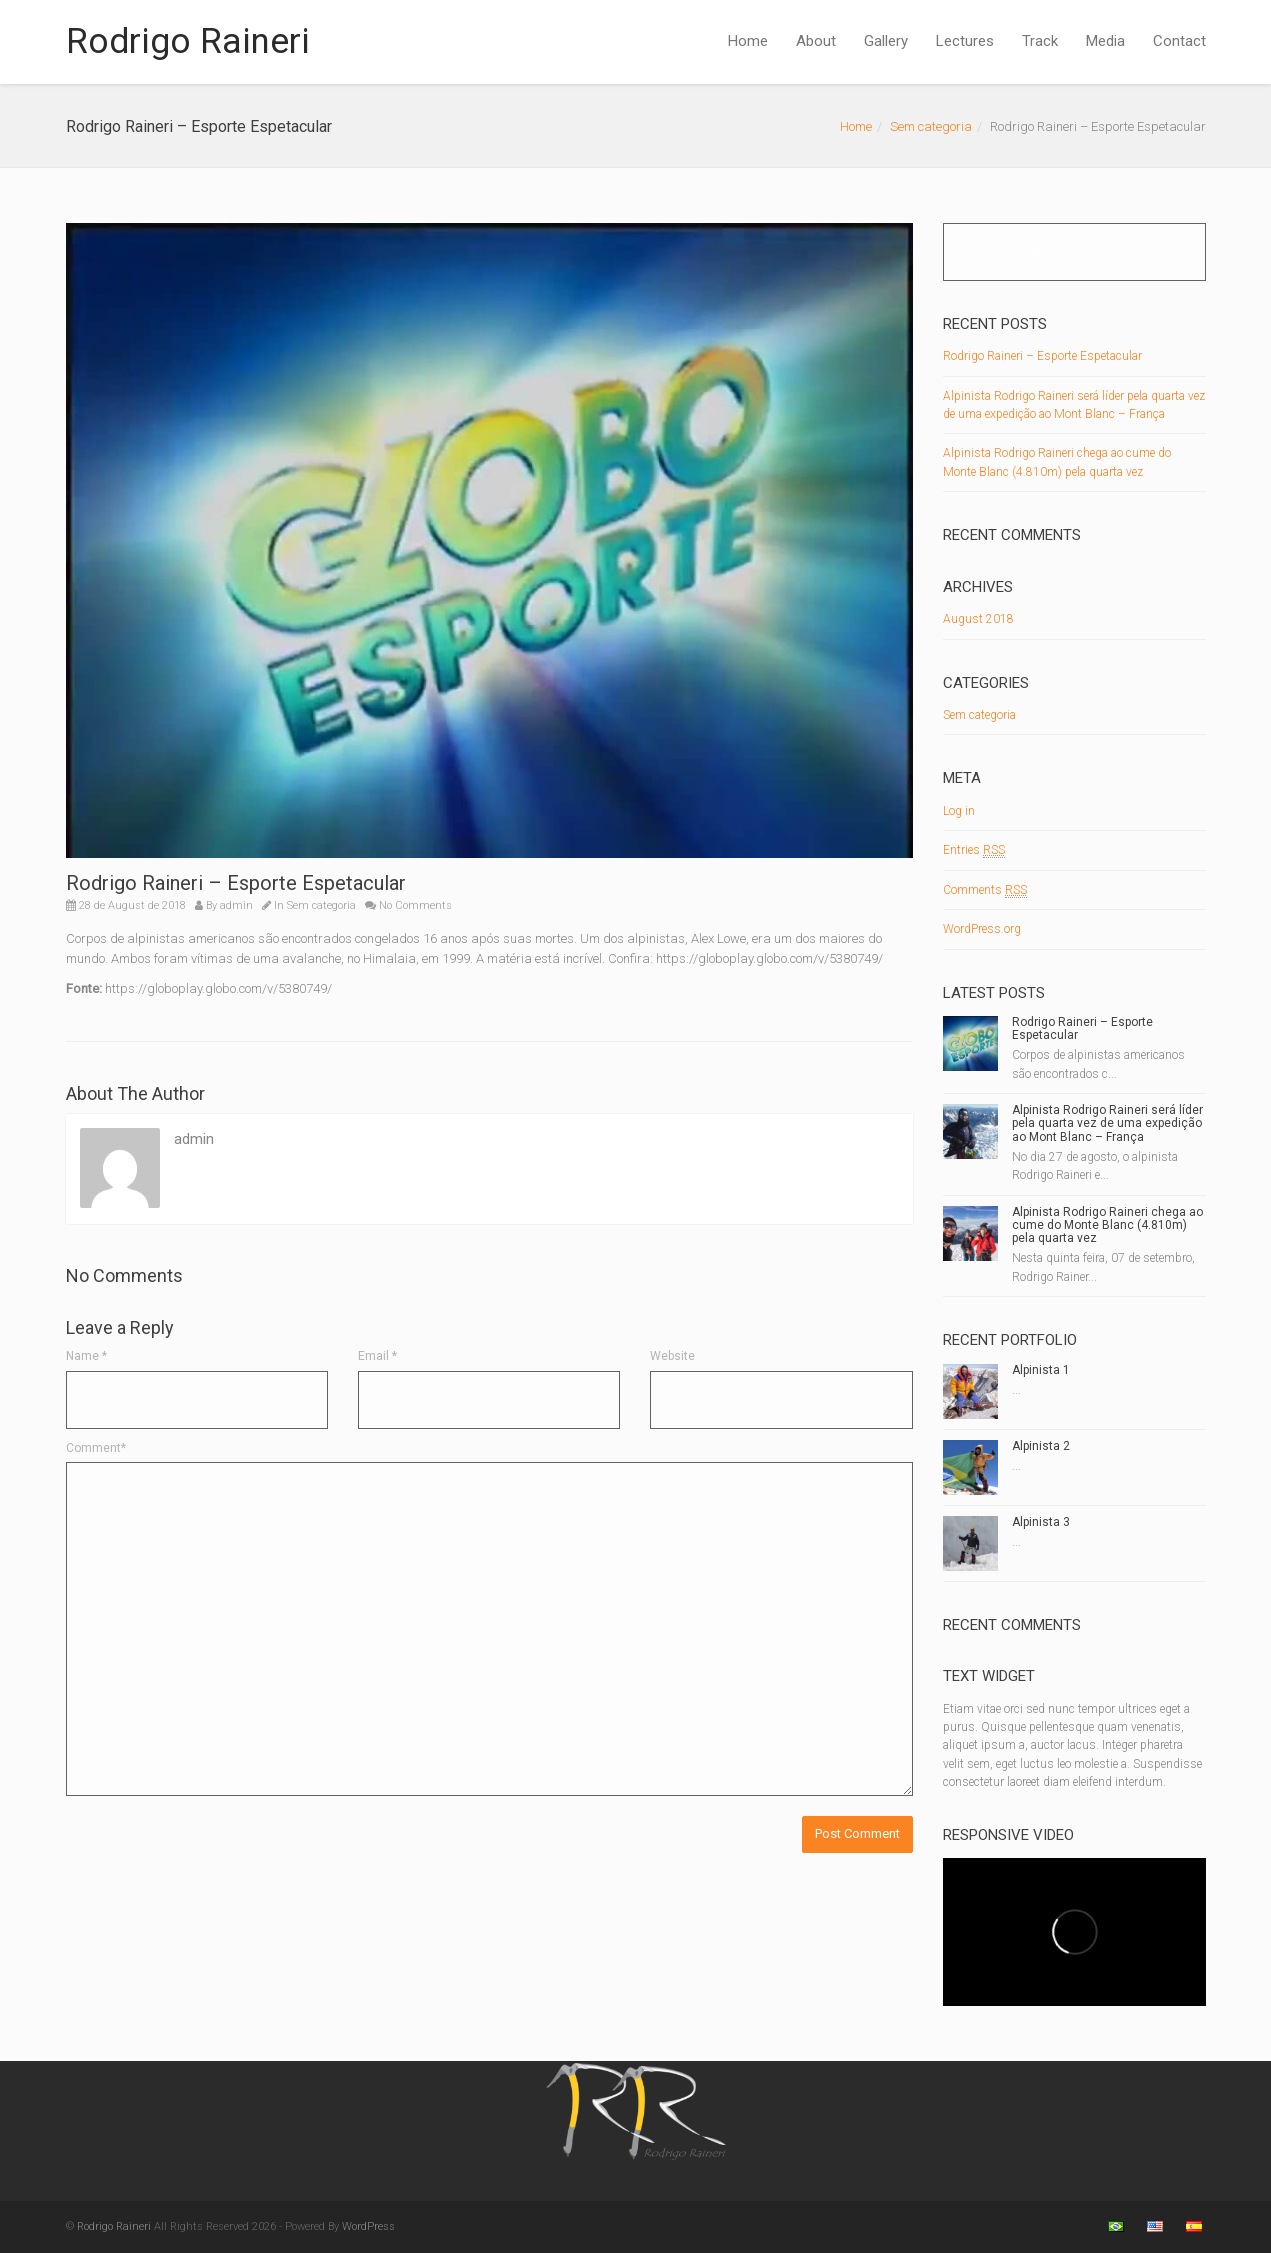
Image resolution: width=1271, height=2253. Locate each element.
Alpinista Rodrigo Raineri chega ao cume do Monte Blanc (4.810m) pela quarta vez (1107, 1225)
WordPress (368, 2226)
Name (86, 1356)
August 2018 (978, 619)
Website (672, 1356)
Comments (985, 890)
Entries (974, 850)
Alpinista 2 (1041, 1446)
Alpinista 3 (1041, 1522)
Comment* (96, 1448)
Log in (959, 811)
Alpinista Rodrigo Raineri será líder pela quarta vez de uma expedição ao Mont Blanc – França (1107, 1123)
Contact (1179, 41)
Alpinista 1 (1041, 1370)
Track (1040, 41)
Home (748, 41)
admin (236, 905)
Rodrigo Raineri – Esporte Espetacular (1042, 356)
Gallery (886, 41)
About (816, 41)
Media (1105, 41)
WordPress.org (982, 929)
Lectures (965, 41)
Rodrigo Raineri (188, 41)
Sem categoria (931, 126)
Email (377, 1356)
